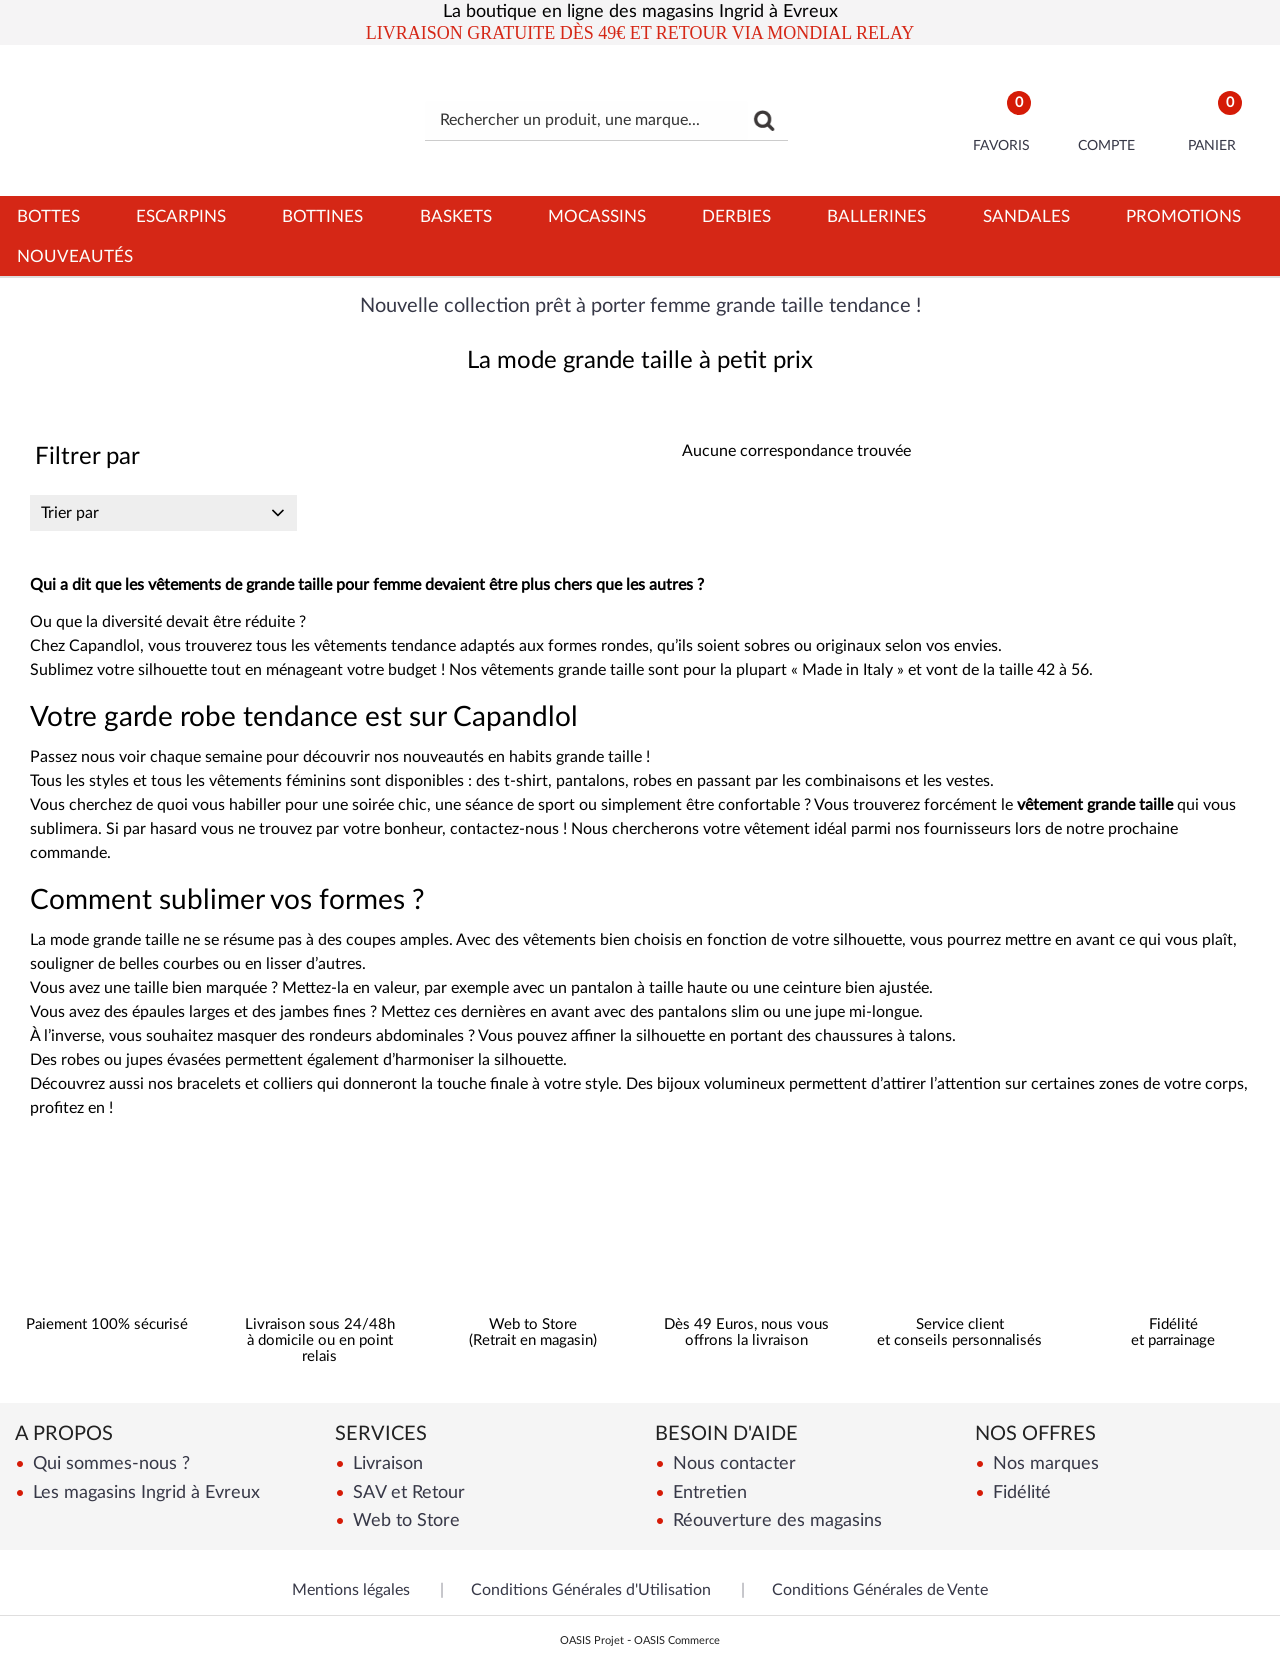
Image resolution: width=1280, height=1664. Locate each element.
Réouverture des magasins (775, 1520)
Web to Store (404, 1520)
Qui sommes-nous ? (109, 1463)
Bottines (322, 216)
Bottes (48, 216)
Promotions (1183, 216)
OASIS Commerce (677, 1640)
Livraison (385, 1463)
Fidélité (1019, 1492)
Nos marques (1043, 1463)
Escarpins (181, 216)
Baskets (456, 216)
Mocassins (597, 216)
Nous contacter (732, 1463)
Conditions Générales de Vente (880, 1590)
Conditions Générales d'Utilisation (591, 1590)
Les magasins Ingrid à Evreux (144, 1492)
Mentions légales (351, 1590)
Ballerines (876, 216)
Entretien (707, 1492)
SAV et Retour (406, 1492)
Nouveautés (75, 256)
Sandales (1026, 216)
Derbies (736, 216)
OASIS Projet (592, 1640)
